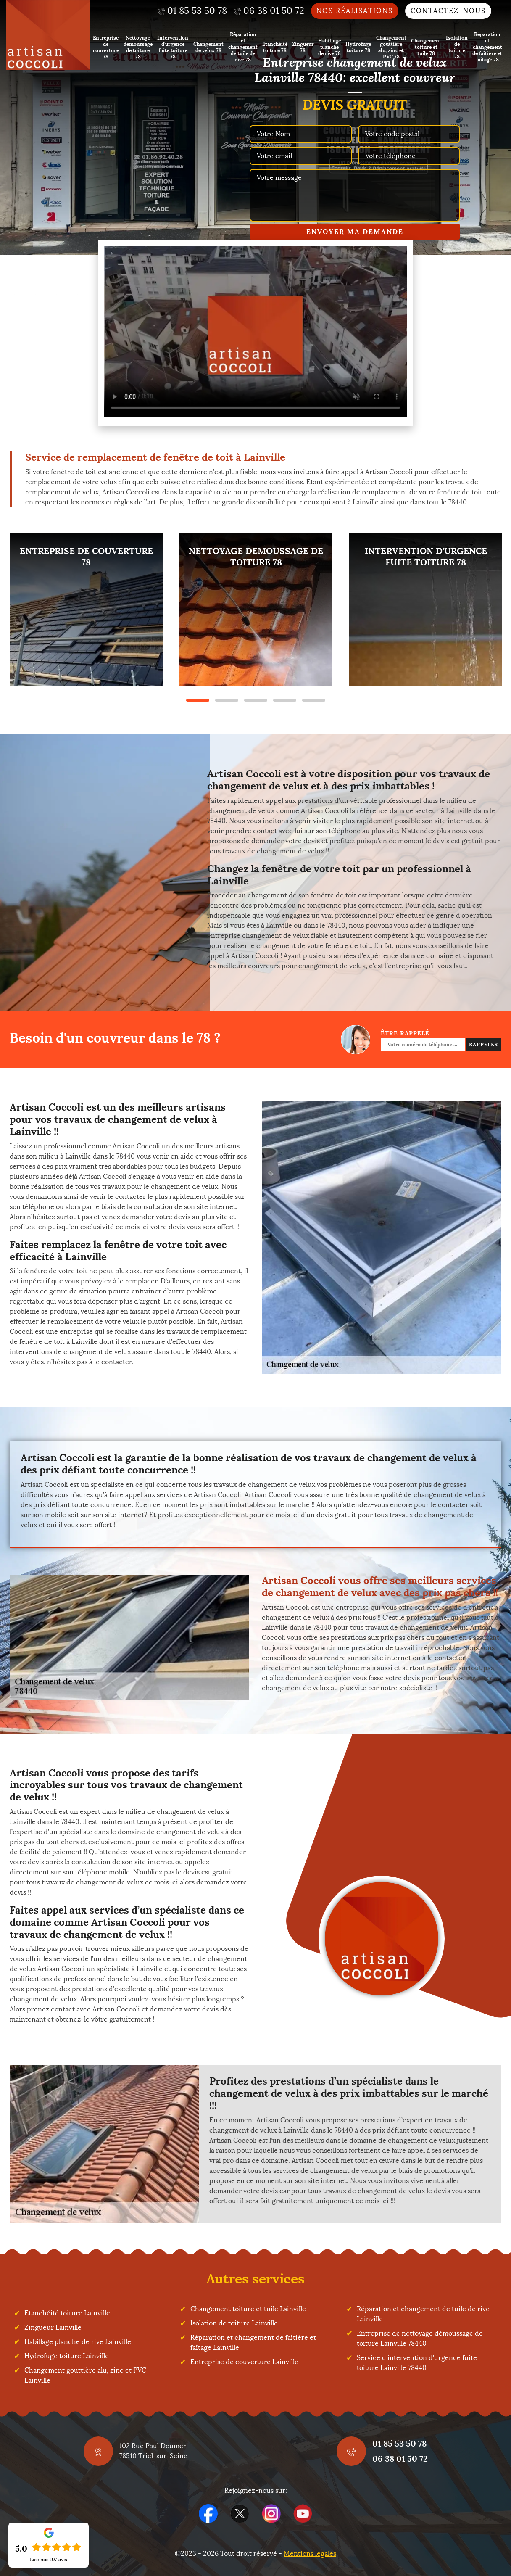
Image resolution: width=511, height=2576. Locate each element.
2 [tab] (226, 700)
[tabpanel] (86, 609)
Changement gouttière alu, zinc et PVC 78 (391, 47)
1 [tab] (197, 700)
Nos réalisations (354, 11)
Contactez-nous (448, 11)
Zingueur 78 (303, 47)
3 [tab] (255, 700)
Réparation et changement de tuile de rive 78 (243, 47)
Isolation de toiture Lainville (234, 2323)
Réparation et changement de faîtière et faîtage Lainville (253, 2342)
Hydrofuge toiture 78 (358, 47)
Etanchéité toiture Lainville (67, 2313)
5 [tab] (313, 700)
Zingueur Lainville (53, 2327)
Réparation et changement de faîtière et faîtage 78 (487, 47)
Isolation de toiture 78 (457, 47)
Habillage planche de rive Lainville (77, 2342)
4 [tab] (284, 700)
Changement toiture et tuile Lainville (248, 2309)
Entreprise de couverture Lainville (244, 2362)
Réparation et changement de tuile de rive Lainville (423, 2314)
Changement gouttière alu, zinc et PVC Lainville (85, 2375)
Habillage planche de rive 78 (329, 46)
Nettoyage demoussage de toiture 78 (138, 47)
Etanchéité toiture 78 (274, 47)
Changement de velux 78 (208, 47)
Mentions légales (310, 2554)
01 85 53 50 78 (399, 2443)
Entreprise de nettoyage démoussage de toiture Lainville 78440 (420, 2338)
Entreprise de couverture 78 (106, 47)
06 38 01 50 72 (400, 2458)
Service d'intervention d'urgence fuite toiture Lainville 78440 (417, 2363)
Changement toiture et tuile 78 (426, 46)
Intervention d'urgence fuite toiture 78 (172, 47)
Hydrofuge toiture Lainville (66, 2356)
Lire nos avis (48, 2560)
